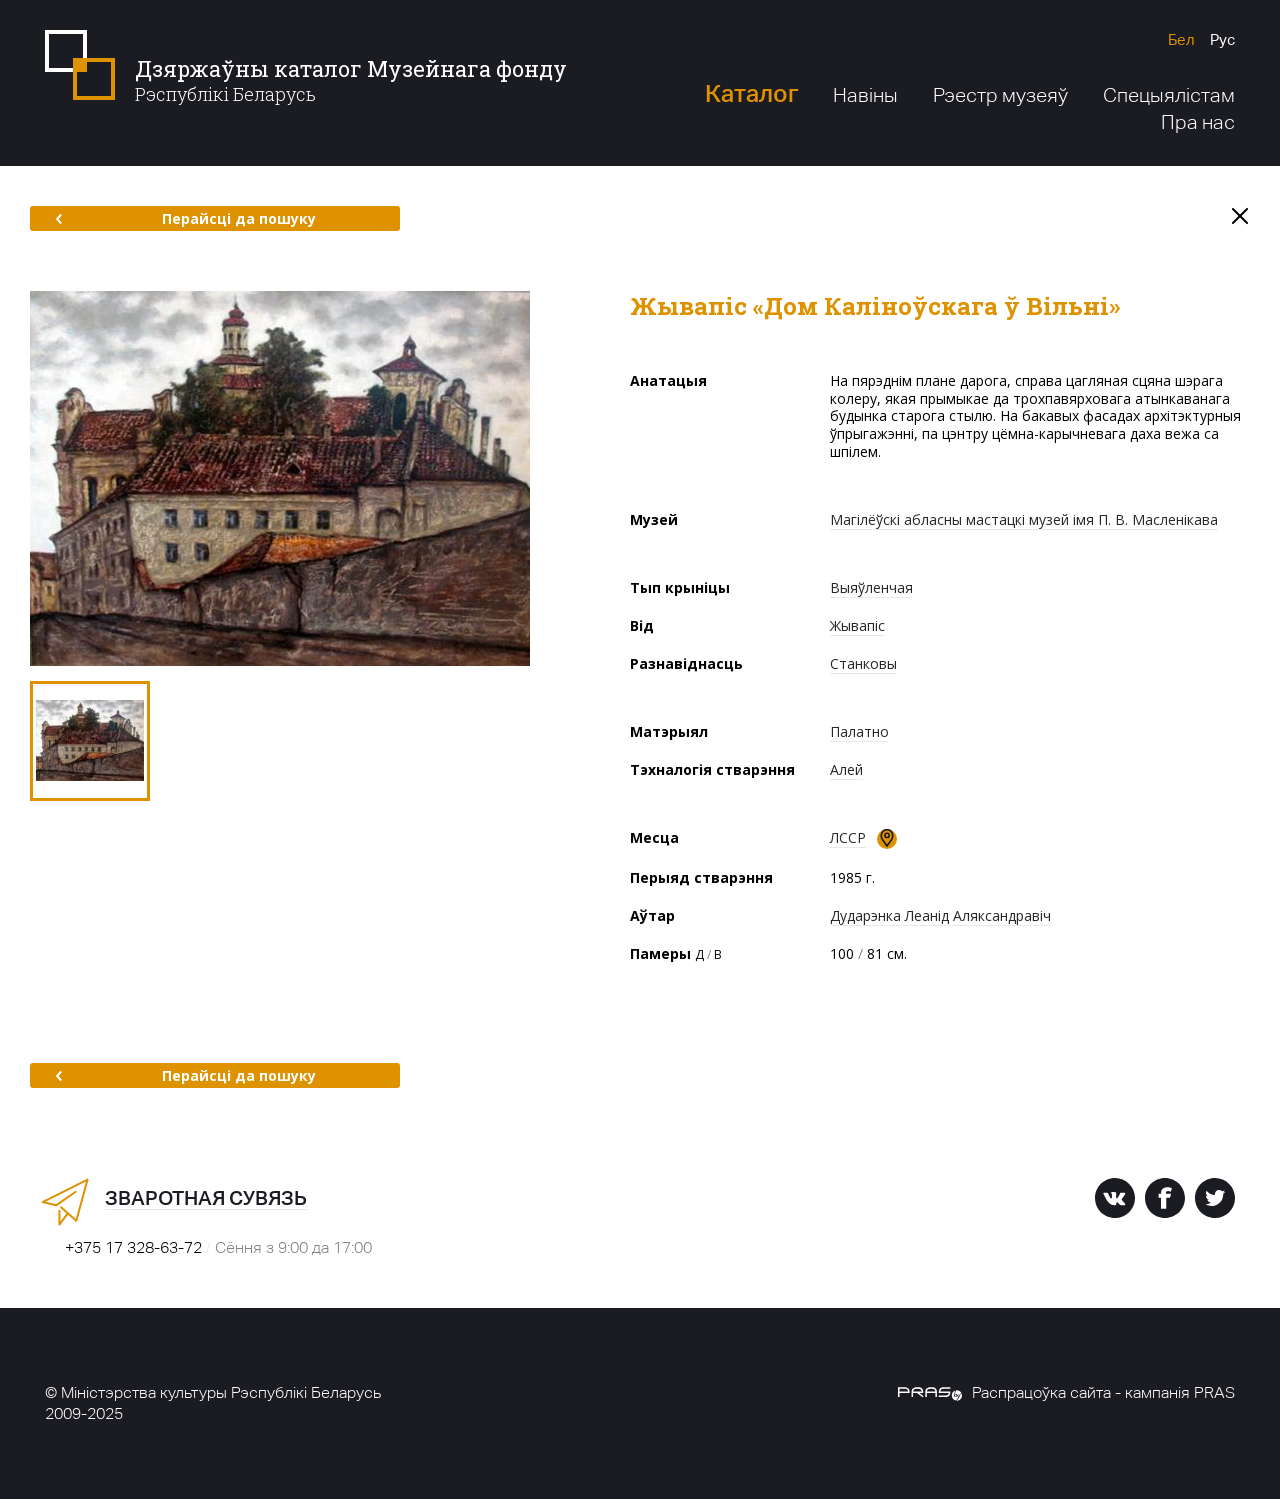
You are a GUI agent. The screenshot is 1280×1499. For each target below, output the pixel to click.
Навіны (865, 95)
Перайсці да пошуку (185, 218)
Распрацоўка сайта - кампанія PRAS (1066, 1392)
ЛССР (848, 837)
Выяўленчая (871, 587)
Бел (1181, 39)
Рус (1222, 39)
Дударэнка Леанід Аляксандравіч (940, 915)
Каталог (751, 93)
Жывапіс (857, 625)
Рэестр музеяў (1000, 95)
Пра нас (1198, 122)
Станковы (863, 663)
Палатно (859, 731)
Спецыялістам (1169, 95)
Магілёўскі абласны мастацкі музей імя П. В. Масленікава (1024, 519)
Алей (846, 769)
